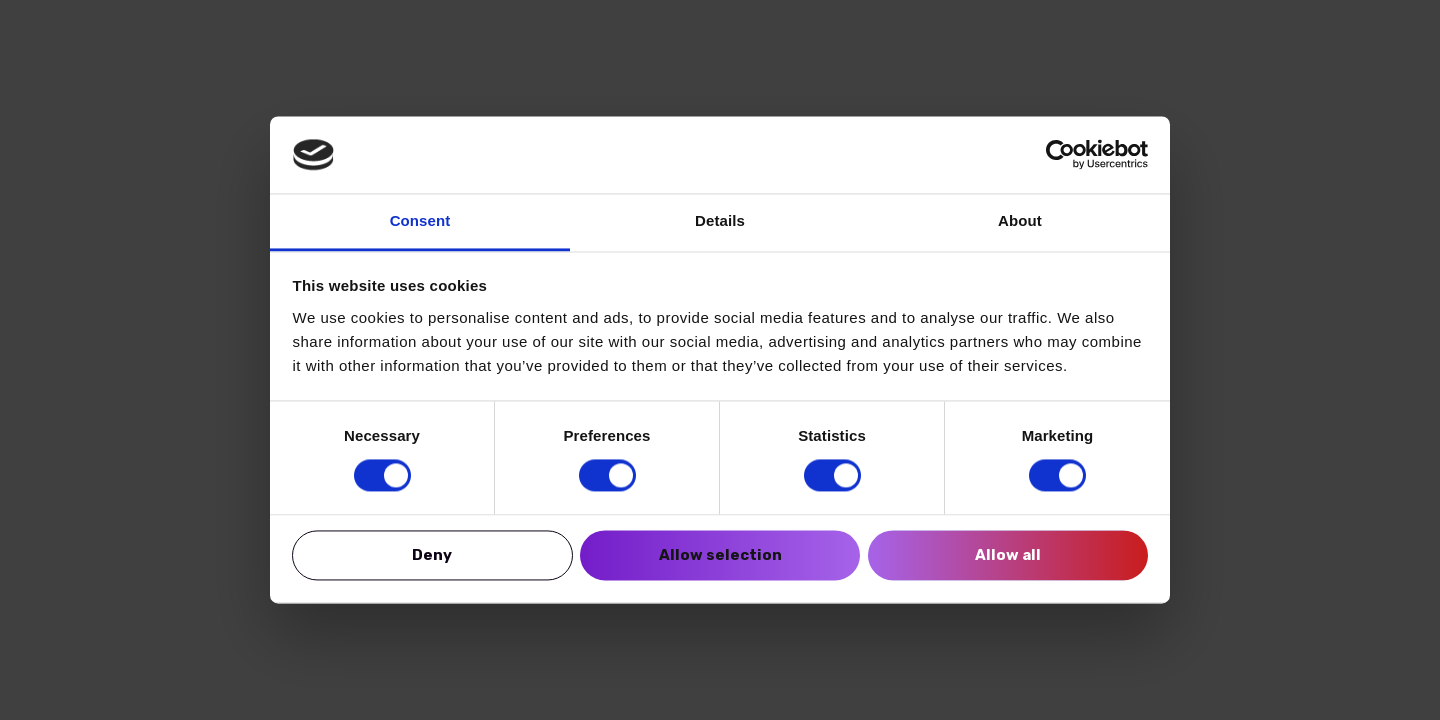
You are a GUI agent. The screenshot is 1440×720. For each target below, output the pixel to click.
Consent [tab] (420, 220)
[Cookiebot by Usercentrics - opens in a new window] (1060, 155)
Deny (432, 555)
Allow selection (720, 555)
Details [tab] (720, 220)
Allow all (1008, 555)
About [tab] (1020, 220)
